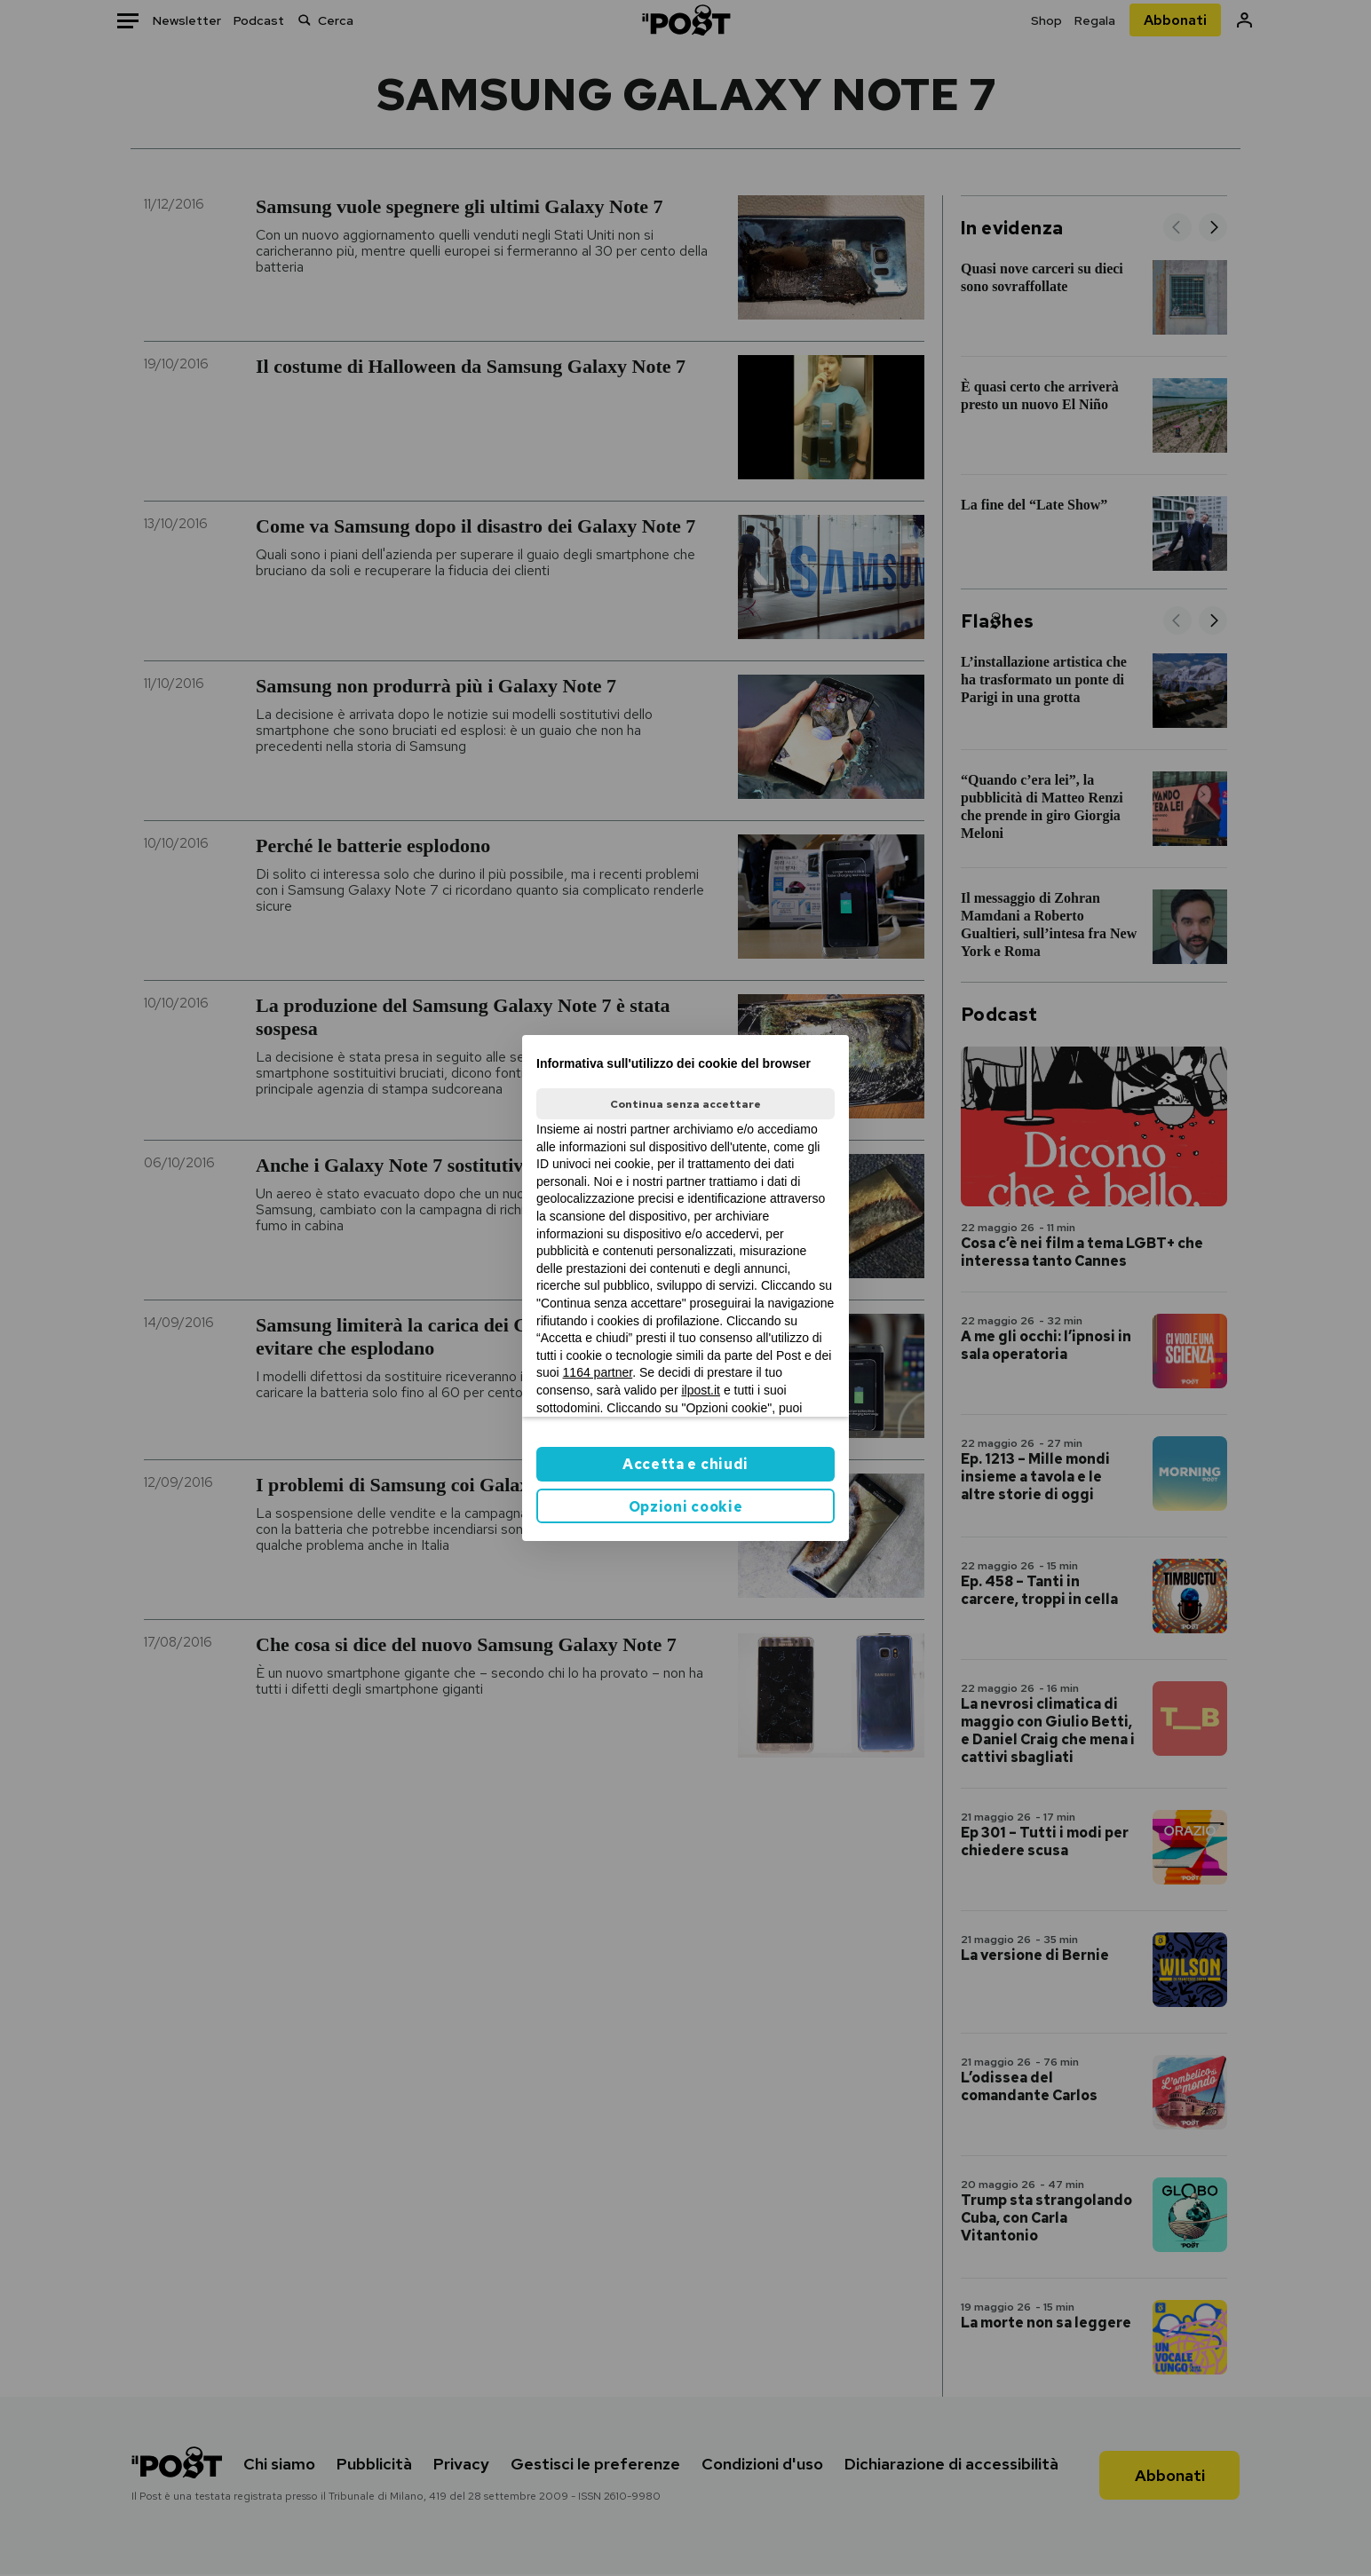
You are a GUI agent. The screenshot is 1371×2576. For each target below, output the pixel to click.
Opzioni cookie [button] (686, 1506)
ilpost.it (700, 1390)
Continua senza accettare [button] (685, 1104)
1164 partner (598, 1372)
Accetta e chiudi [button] (685, 1464)
